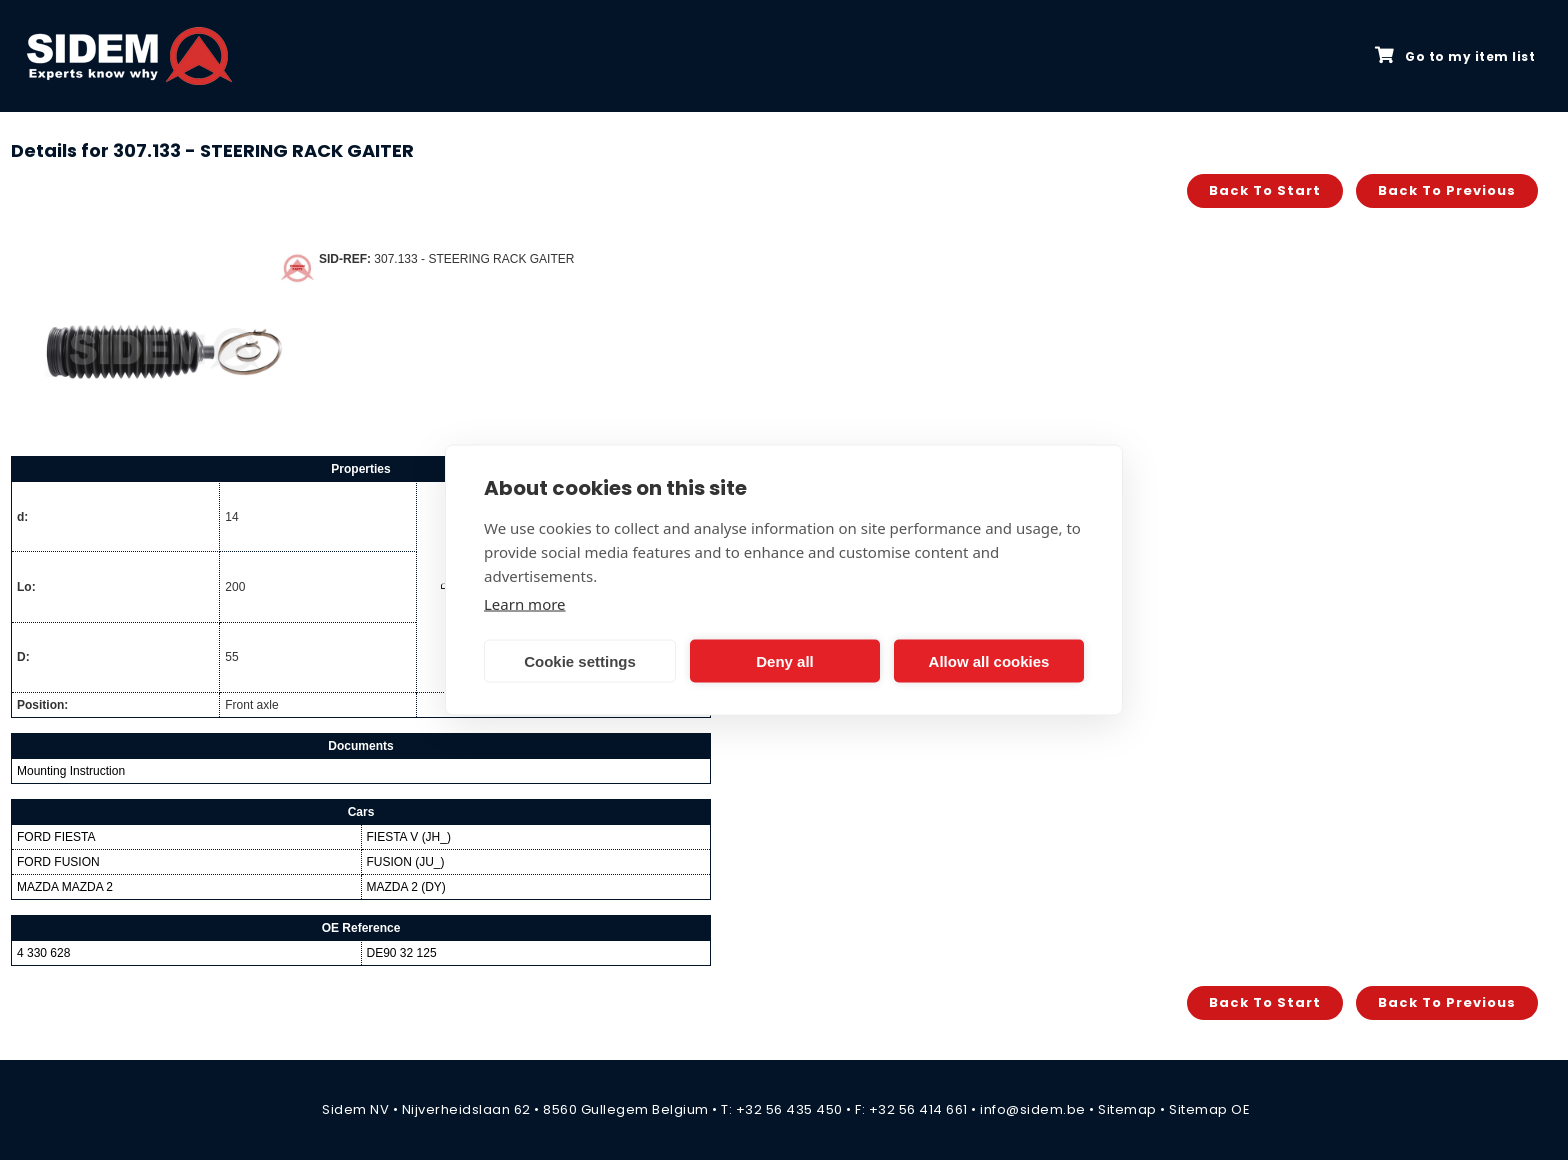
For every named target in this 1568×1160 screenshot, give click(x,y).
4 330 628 (43, 953)
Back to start (1265, 190)
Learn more (525, 604)
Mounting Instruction (71, 771)
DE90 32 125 (402, 953)
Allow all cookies (989, 660)
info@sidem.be (1033, 1109)
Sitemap (1127, 1109)
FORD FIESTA (56, 837)
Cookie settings (580, 660)
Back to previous (1447, 190)
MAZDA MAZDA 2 (65, 887)
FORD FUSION (58, 862)
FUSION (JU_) (406, 862)
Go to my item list (1455, 56)
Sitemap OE (1209, 1109)
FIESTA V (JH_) (409, 837)
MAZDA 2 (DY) (406, 887)
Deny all (785, 660)
